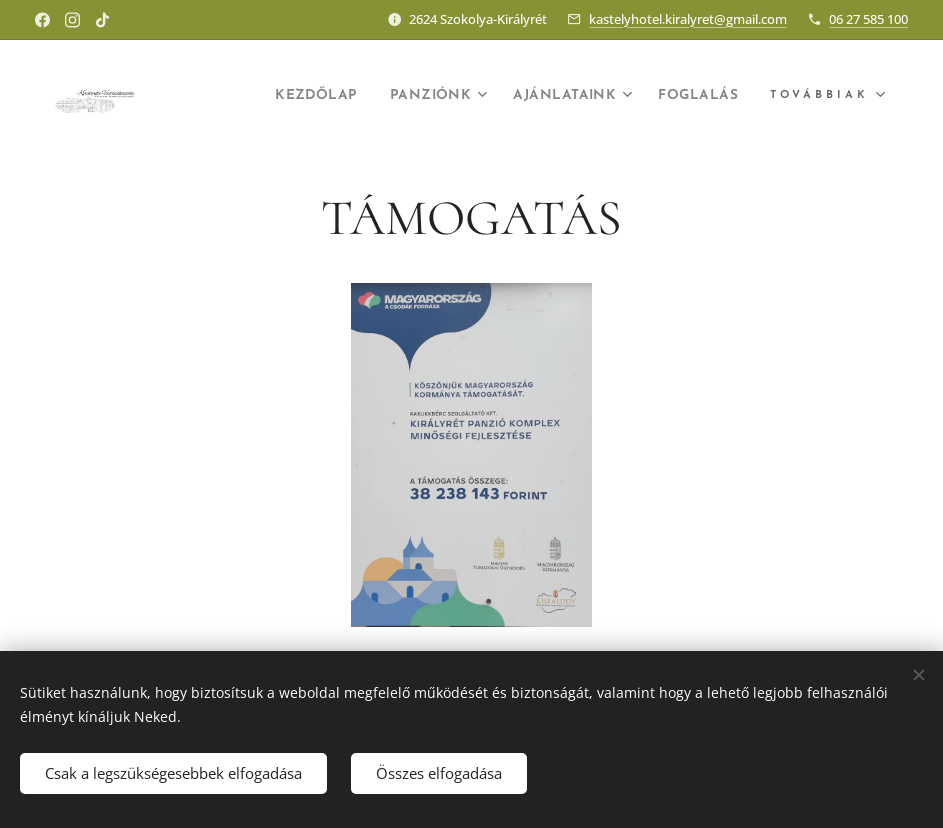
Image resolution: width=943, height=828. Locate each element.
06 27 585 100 (868, 19)
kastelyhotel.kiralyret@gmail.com (688, 19)
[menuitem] (274, 97)
